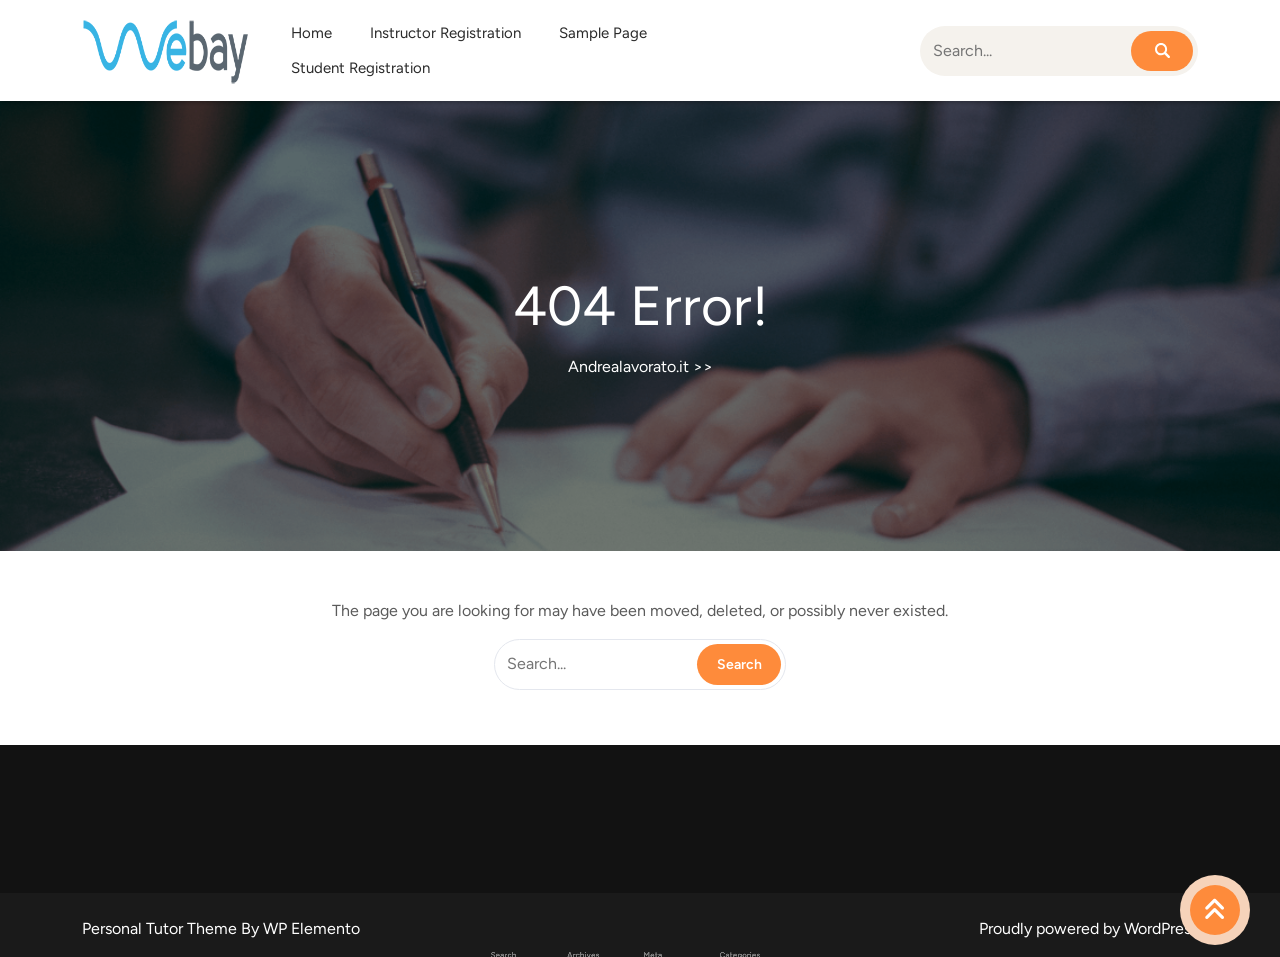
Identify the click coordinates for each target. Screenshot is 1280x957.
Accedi (645, 947)
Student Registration (360, 68)
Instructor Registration (445, 33)
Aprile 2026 (607, 947)
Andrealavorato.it (628, 366)
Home (311, 33)
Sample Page (603, 33)
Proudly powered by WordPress (1088, 928)
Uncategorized (689, 947)
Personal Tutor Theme (161, 928)
